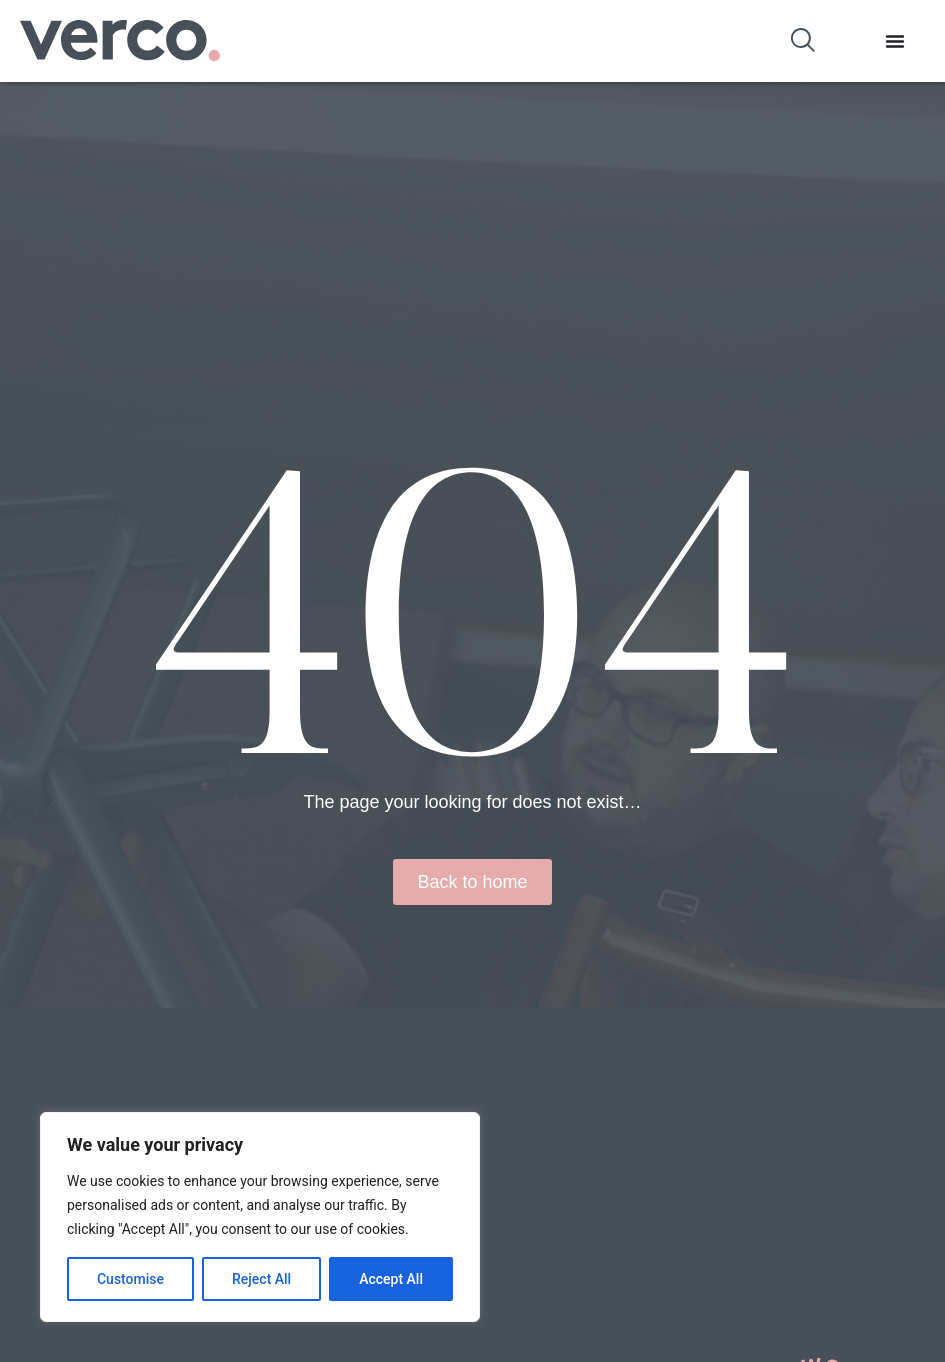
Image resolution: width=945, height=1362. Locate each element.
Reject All (261, 1279)
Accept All (391, 1279)
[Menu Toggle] (895, 41)
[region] (260, 1217)
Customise (130, 1279)
